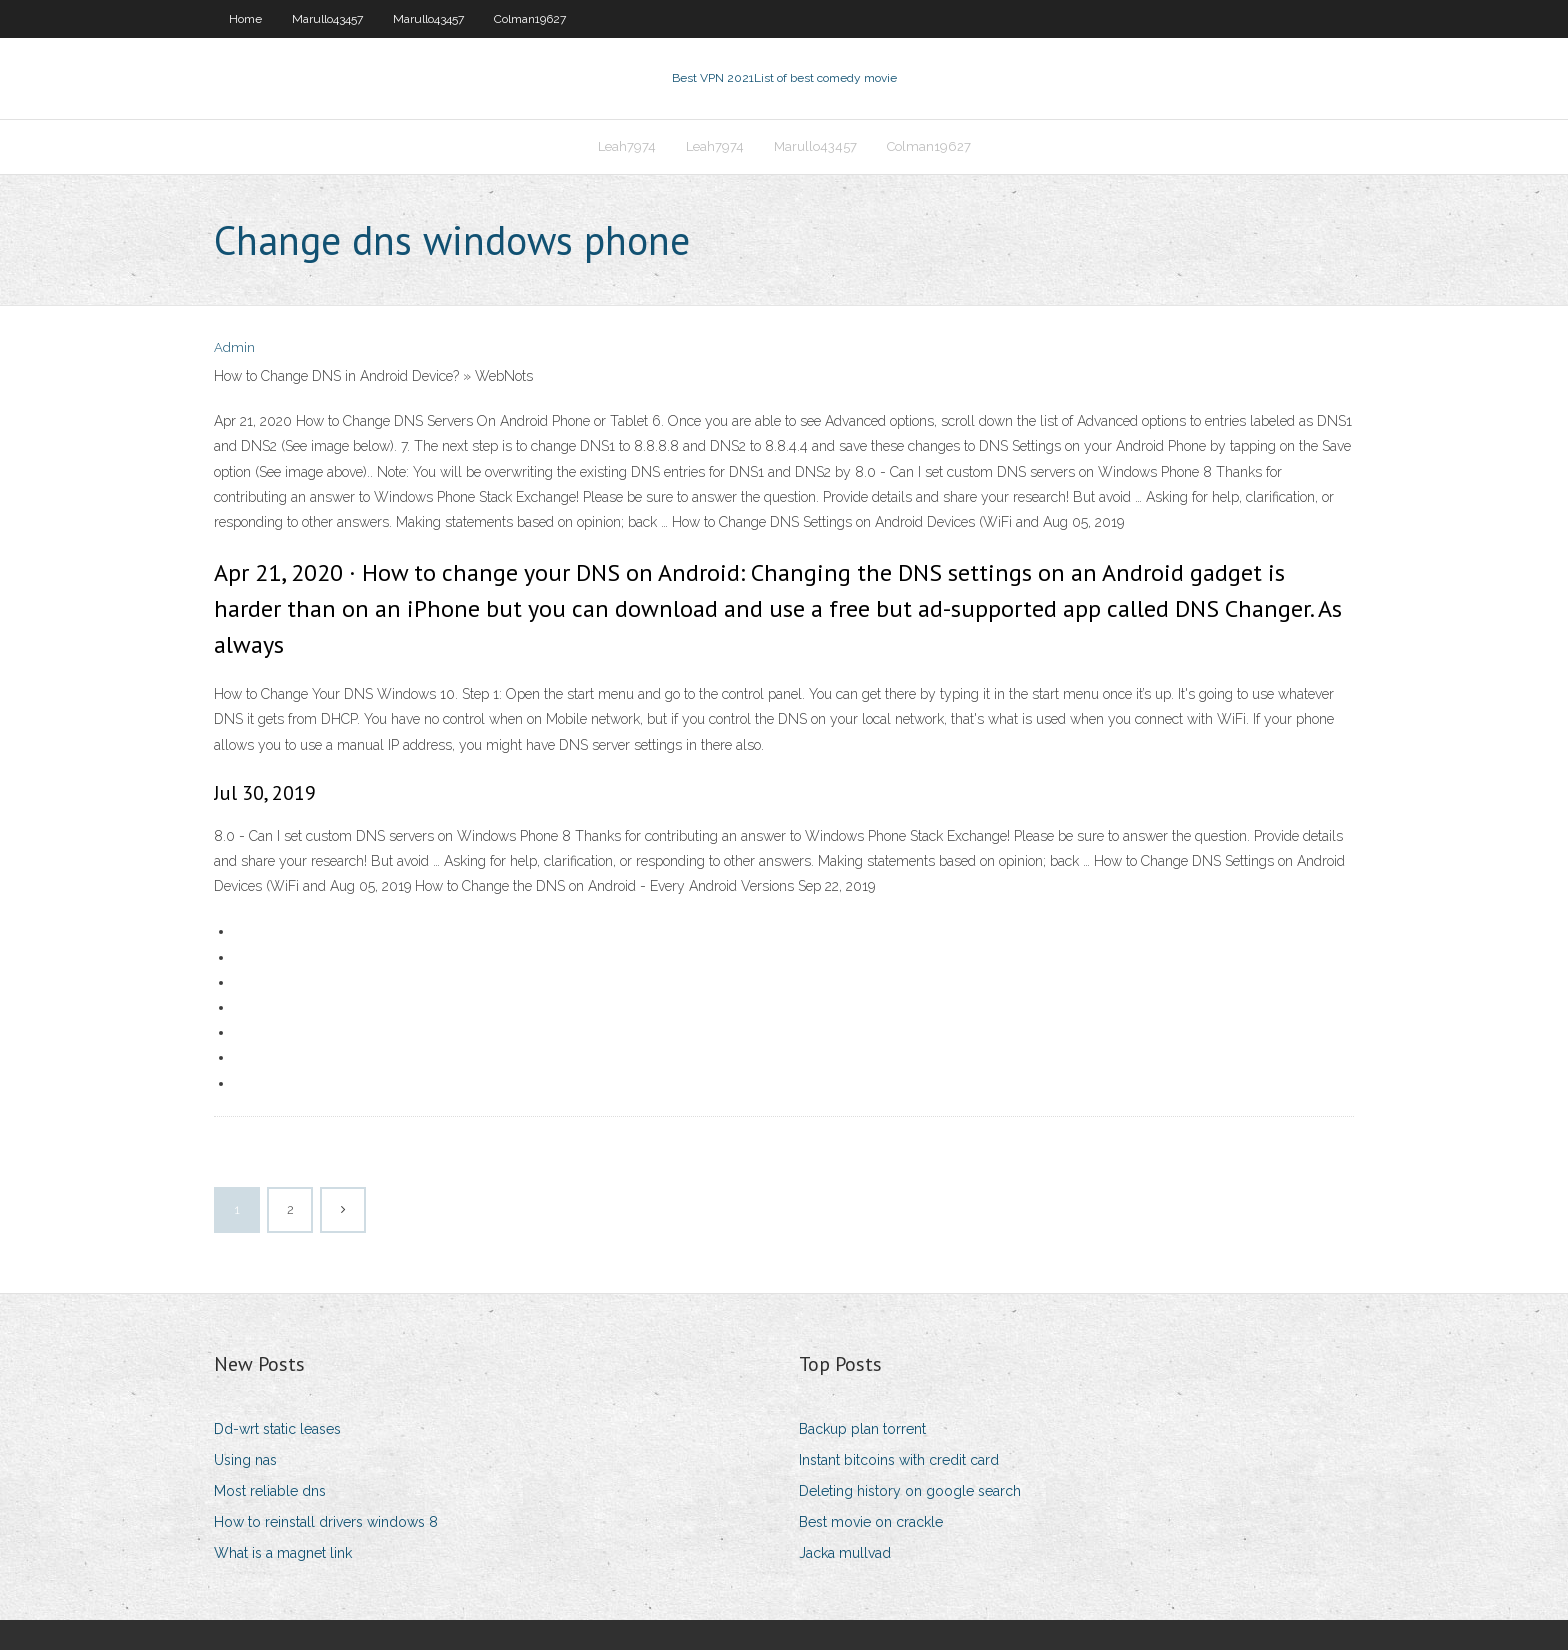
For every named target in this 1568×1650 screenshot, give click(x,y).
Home (245, 19)
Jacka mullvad (845, 1553)
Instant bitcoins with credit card (899, 1460)
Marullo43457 (327, 19)
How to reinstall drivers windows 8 (326, 1522)
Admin (234, 347)
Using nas (245, 1460)
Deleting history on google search (910, 1491)
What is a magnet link (283, 1553)
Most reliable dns (270, 1491)
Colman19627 (530, 19)
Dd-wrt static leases (277, 1429)
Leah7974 (627, 146)
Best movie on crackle (871, 1522)
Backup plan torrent (862, 1429)
